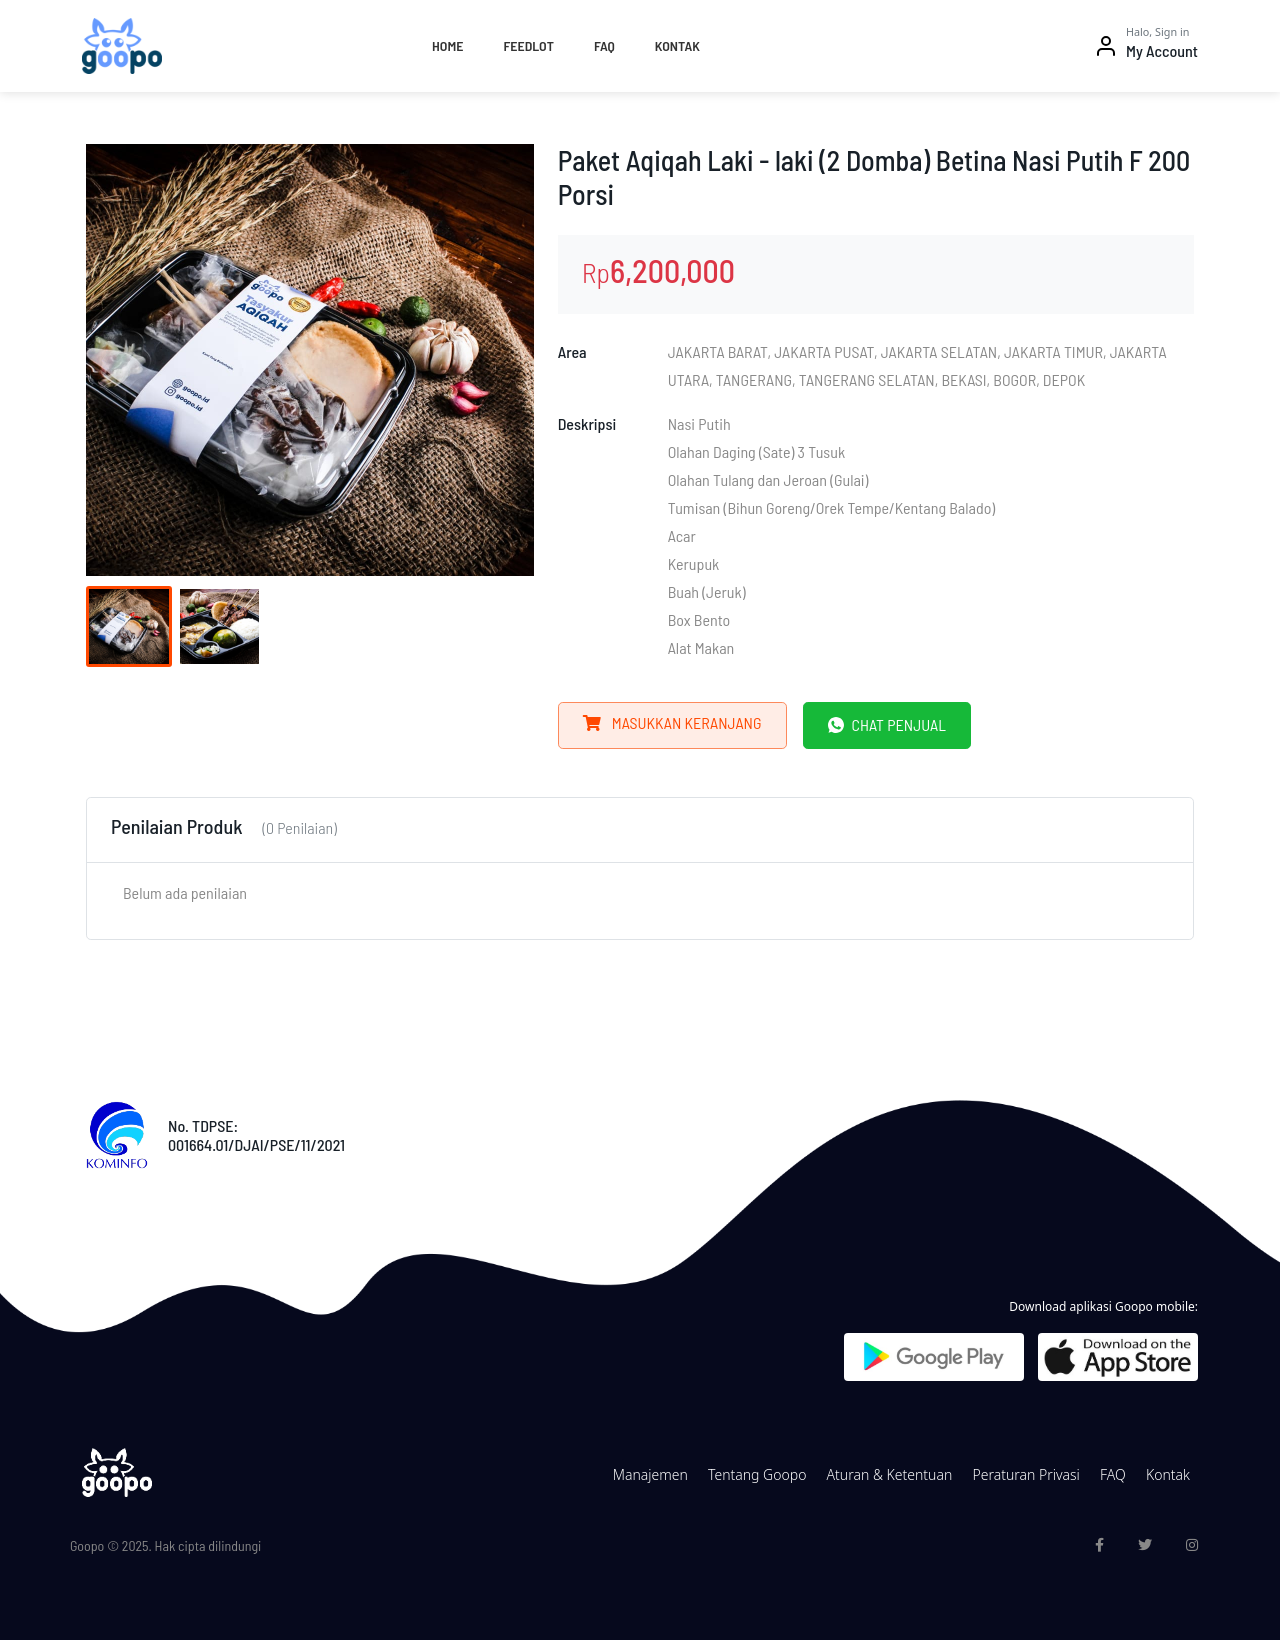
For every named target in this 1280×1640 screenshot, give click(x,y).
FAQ (604, 45)
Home (447, 45)
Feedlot (528, 45)
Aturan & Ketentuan (890, 1474)
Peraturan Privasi (1025, 1474)
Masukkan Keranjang (672, 722)
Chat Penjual (887, 724)
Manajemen (650, 1474)
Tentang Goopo (757, 1474)
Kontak (677, 45)
